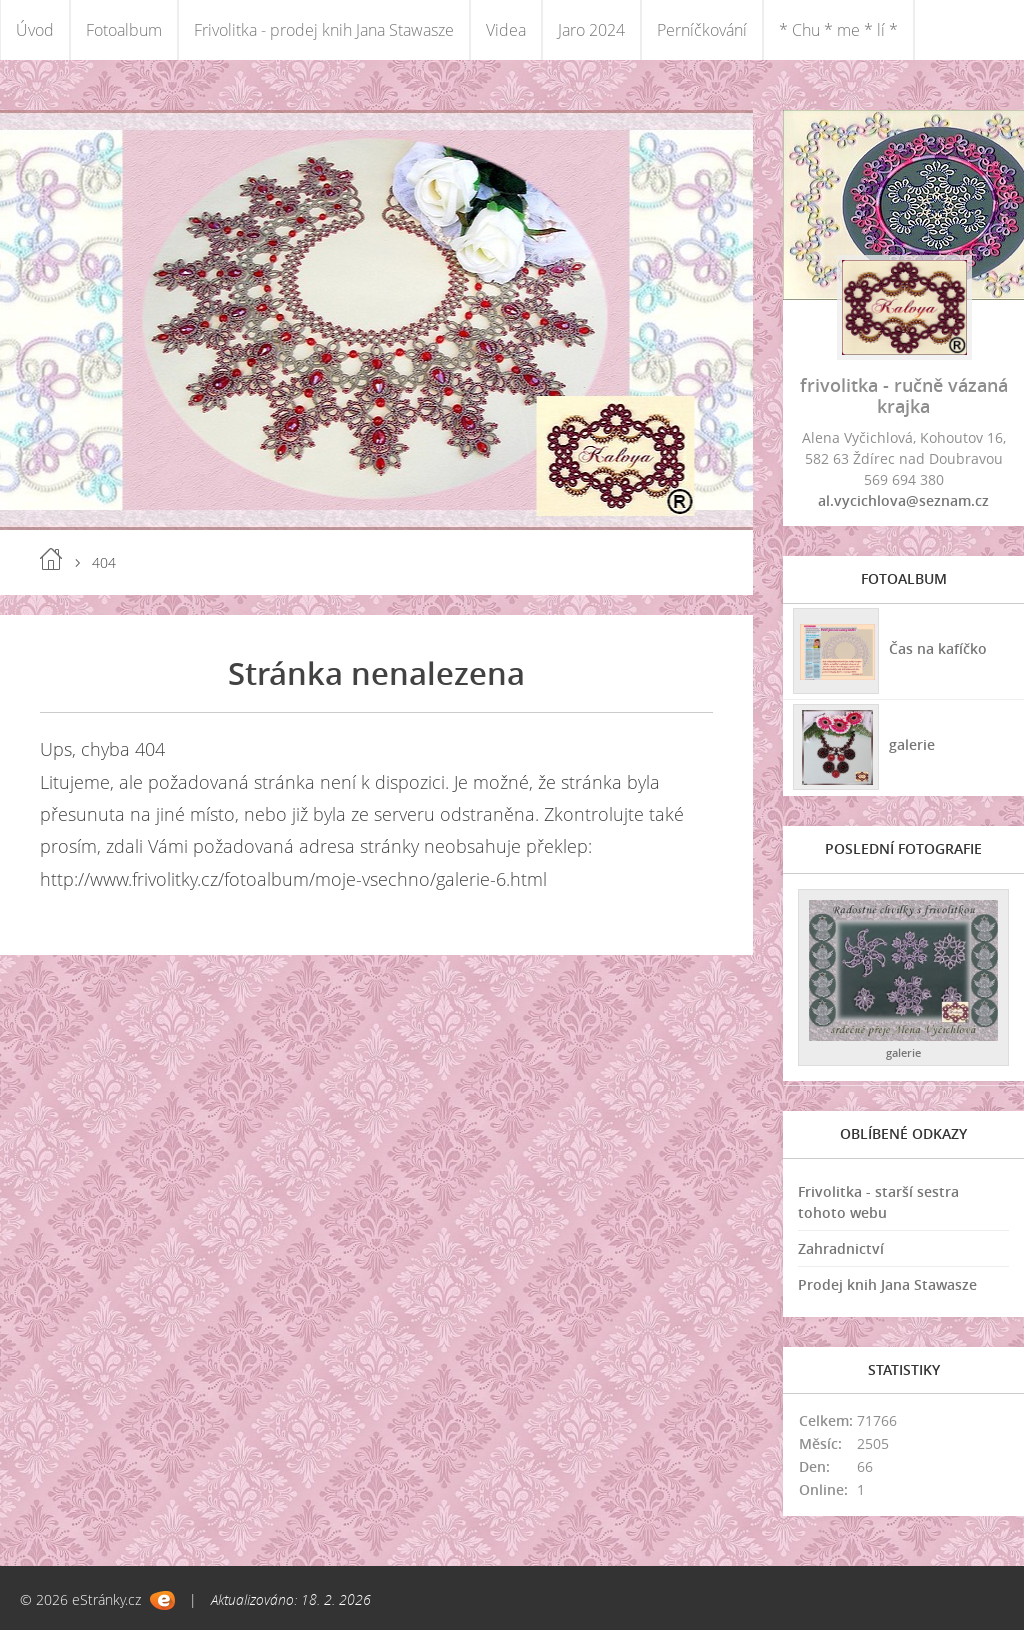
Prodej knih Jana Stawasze (887, 1284)
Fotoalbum (124, 30)
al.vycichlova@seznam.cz (903, 500)
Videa (506, 30)
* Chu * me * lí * (838, 30)
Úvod (35, 30)
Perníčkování (702, 30)
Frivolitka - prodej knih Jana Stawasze (324, 30)
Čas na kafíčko (938, 648)
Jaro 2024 (591, 30)
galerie (912, 744)
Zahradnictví (841, 1248)
